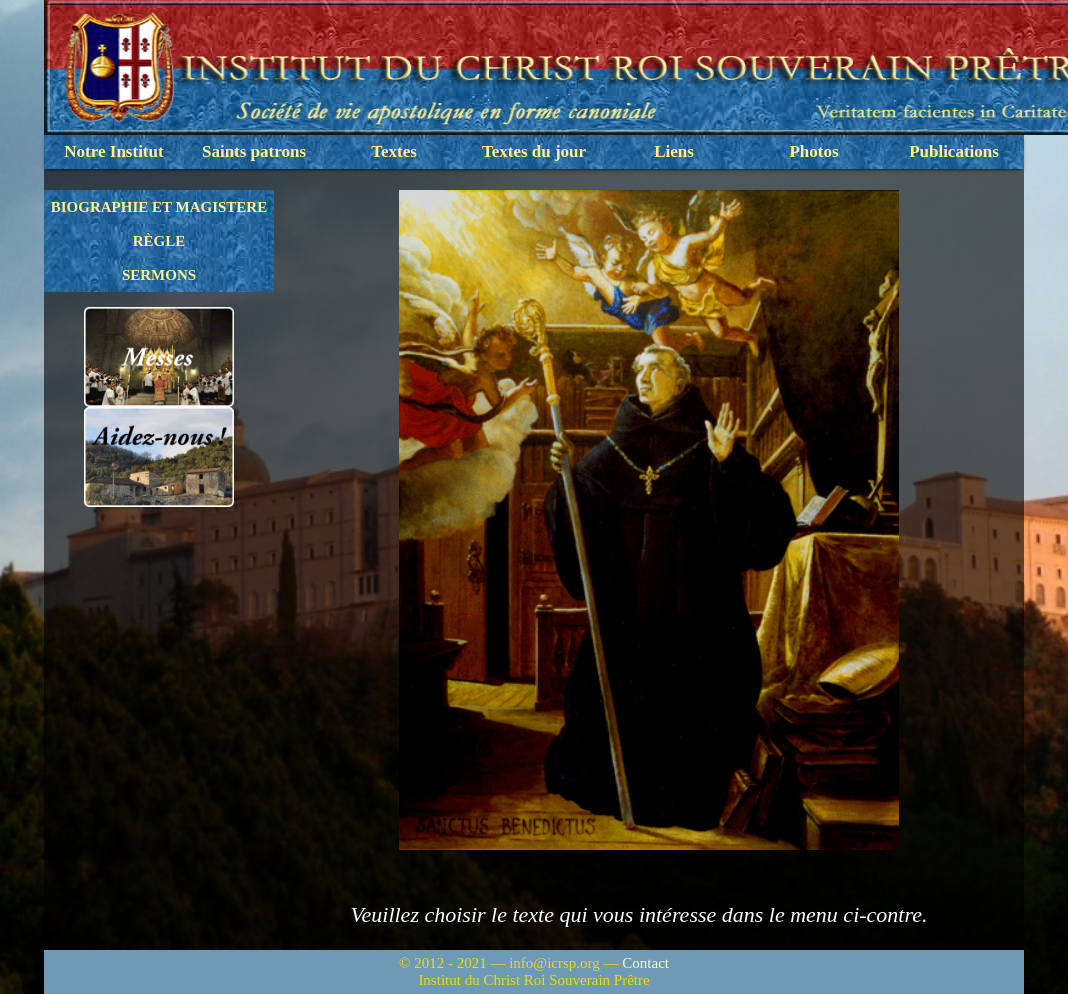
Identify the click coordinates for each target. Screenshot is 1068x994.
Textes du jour (534, 151)
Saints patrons (254, 151)
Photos (813, 151)
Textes (394, 151)
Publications (954, 151)
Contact (645, 963)
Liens (674, 151)
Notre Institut (113, 151)
